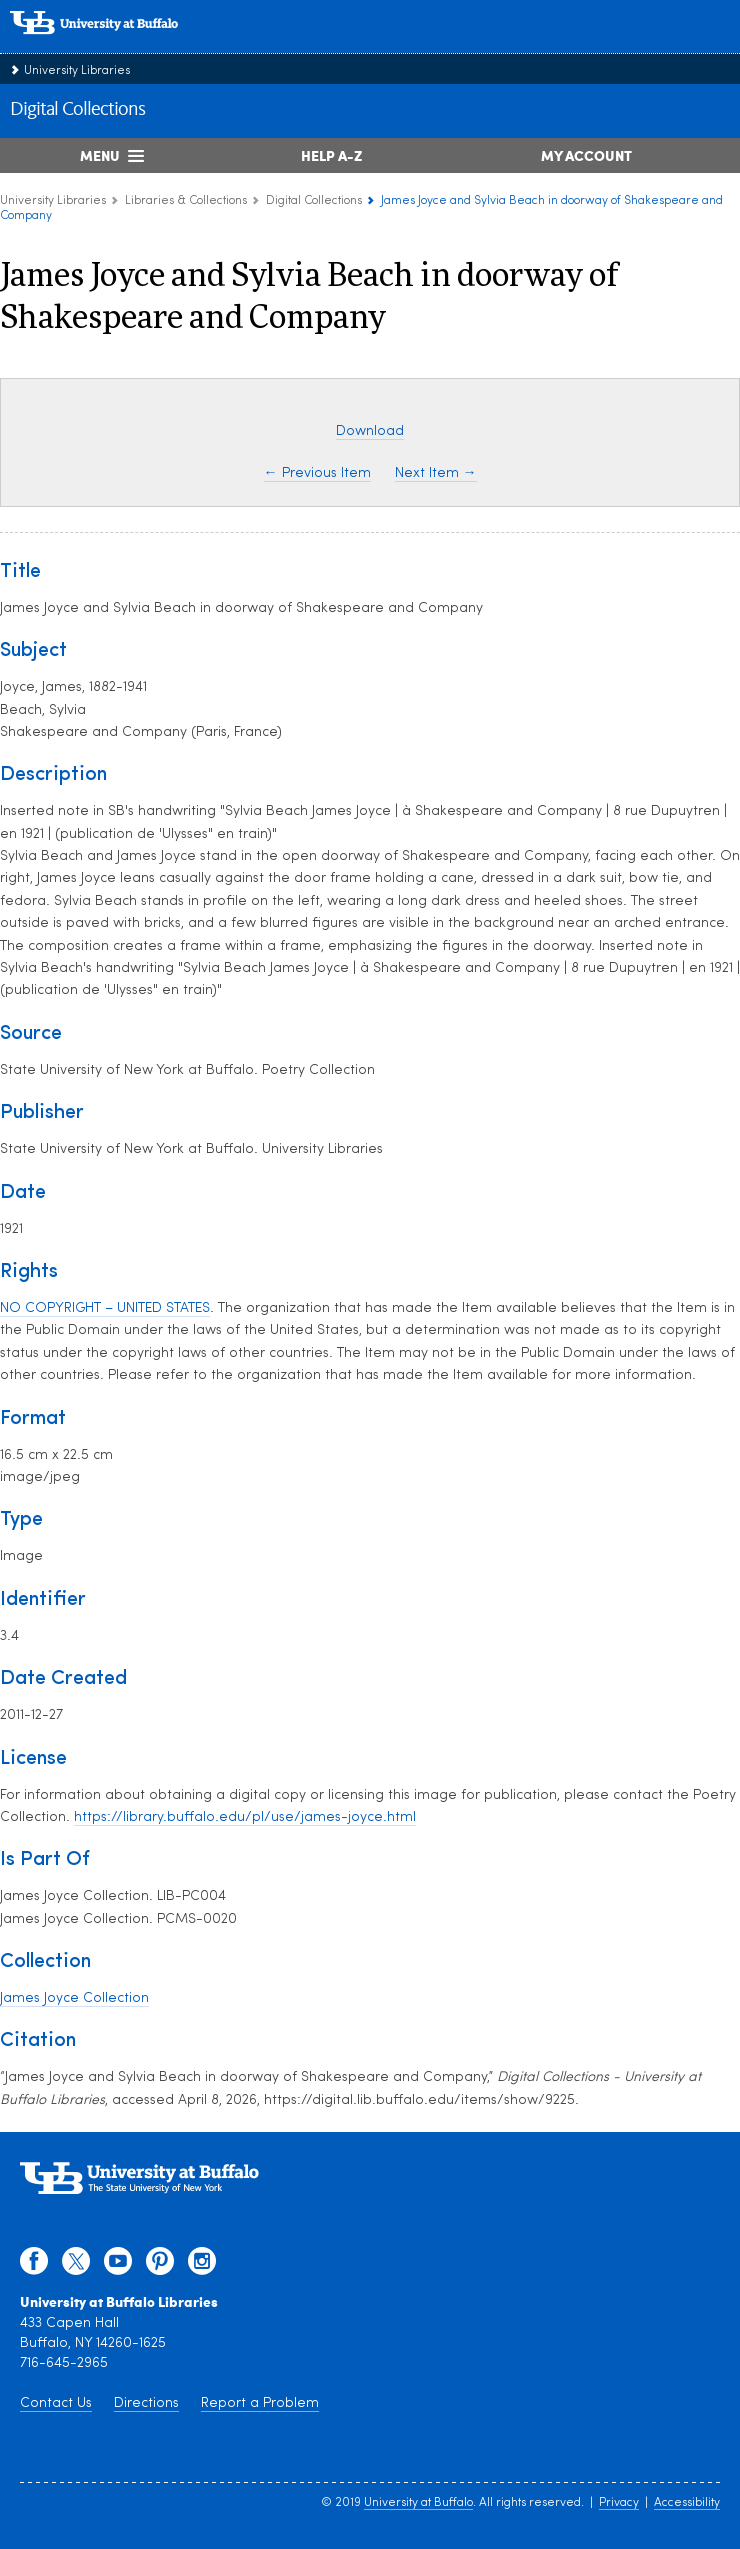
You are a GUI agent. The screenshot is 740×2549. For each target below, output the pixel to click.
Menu (100, 155)
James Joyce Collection (74, 1998)
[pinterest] (160, 2266)
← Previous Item (317, 473)
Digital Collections (77, 110)
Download (370, 431)
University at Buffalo (418, 2503)
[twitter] (76, 2266)
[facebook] (34, 2266)
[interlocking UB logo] (115, 44)
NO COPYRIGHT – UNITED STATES (105, 1308)
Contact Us (56, 2403)
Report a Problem (260, 2403)
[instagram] (202, 2266)
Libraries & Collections (186, 201)
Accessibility (687, 2503)
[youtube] (118, 2266)
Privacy (619, 2503)
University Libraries (77, 71)
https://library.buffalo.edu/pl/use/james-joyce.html (245, 1817)
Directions (146, 2403)
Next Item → (436, 473)
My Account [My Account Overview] (586, 155)
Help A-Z (331, 155)
